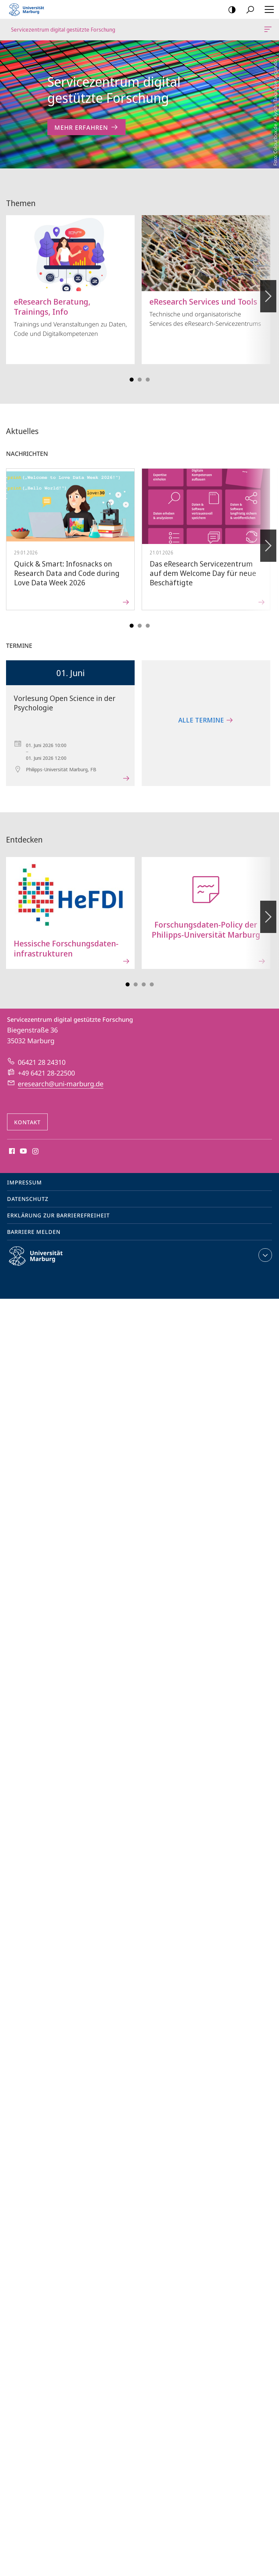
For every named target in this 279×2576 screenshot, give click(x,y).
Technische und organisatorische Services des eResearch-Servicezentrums (206, 264)
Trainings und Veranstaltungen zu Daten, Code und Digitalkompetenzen (70, 269)
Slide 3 (140, 372)
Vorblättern (267, 285)
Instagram (36, 1144)
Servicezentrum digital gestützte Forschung (267, 31)
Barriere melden (33, 1224)
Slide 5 (148, 372)
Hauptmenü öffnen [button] (267, 9)
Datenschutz (27, 1191)
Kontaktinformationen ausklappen (264, 1248)
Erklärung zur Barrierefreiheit (58, 1208)
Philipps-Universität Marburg (42, 1254)
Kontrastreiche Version (230, 10)
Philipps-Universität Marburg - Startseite (28, 9)
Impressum (24, 1175)
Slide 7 (152, 977)
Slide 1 (132, 372)
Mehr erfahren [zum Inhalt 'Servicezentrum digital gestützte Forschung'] (86, 127)
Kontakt (27, 1115)
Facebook (11, 1144)
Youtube (22, 1144)
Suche (248, 10)
